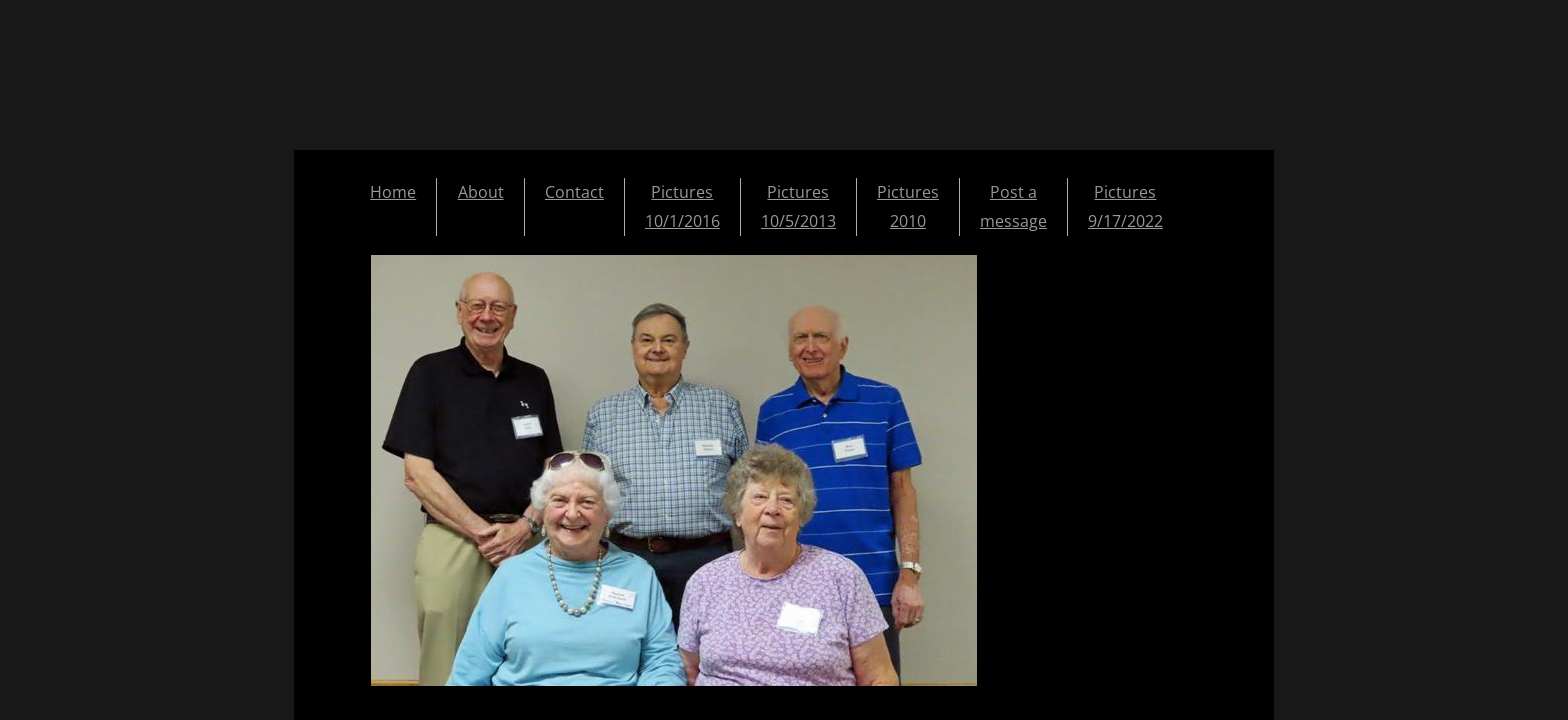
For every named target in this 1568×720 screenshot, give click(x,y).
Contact (574, 192)
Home (393, 192)
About (481, 192)
